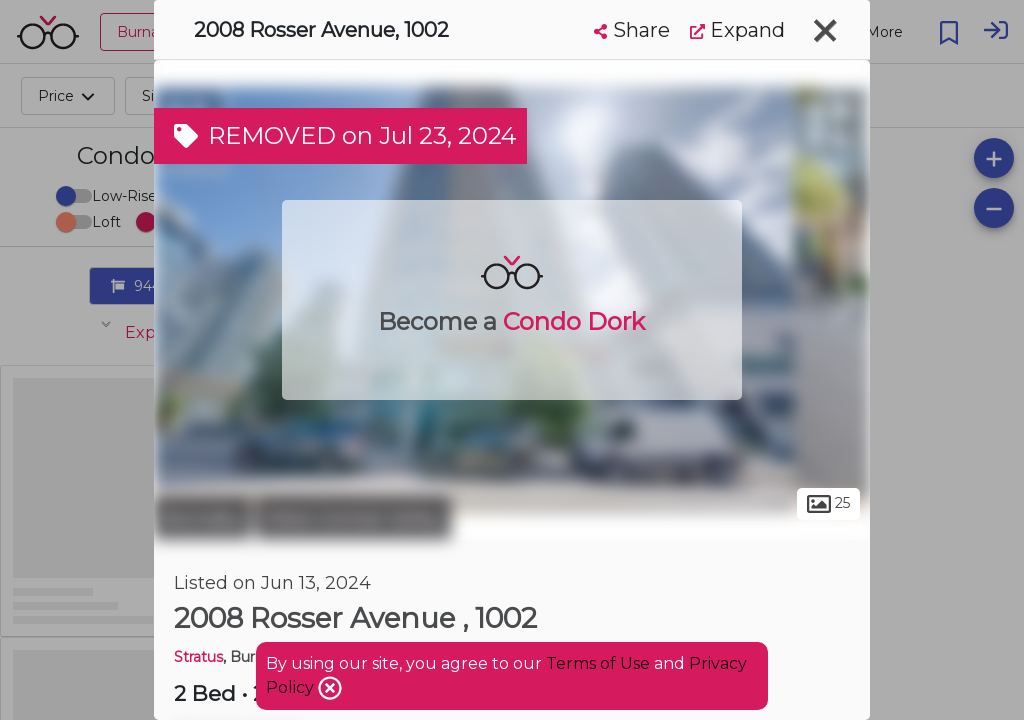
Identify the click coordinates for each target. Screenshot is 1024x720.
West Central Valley (353, 518)
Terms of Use (598, 663)
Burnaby (202, 518)
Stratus (198, 657)
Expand (737, 30)
